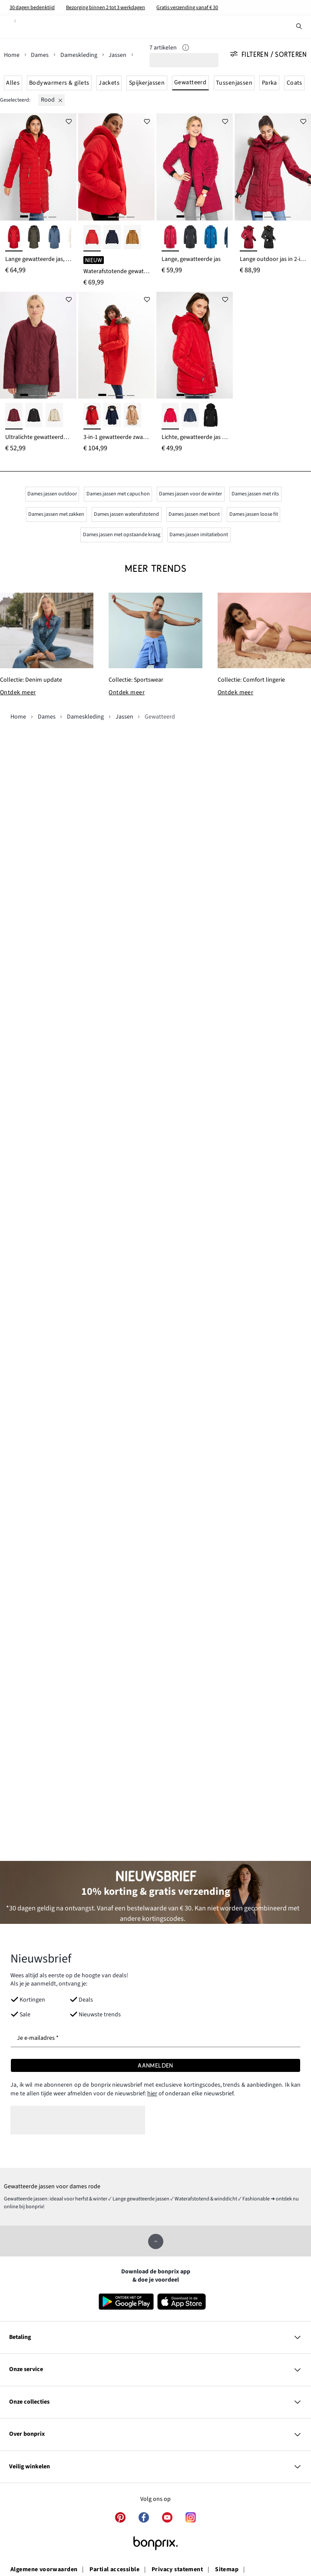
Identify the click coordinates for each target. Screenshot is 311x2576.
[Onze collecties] (155, 2402)
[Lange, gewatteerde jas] (194, 166)
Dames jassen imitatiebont (198, 534)
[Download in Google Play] (126, 2301)
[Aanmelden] (155, 2065)
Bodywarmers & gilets (59, 83)
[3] (43, 216)
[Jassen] (121, 55)
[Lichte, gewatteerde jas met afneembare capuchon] (194, 345)
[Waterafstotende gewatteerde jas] (116, 166)
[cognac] (132, 238)
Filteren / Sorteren (268, 55)
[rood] (51, 100)
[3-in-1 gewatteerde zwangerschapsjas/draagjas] (116, 345)
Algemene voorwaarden (43, 2569)
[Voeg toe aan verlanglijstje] (68, 121)
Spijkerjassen (147, 83)
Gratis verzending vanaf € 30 (187, 7)
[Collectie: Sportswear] (155, 630)
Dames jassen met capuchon (118, 494)
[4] (52, 216)
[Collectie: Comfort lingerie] (264, 630)
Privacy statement (177, 2569)
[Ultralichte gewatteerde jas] (38, 345)
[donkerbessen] (14, 416)
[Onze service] (155, 2370)
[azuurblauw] (210, 238)
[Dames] (43, 55)
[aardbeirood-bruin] (92, 416)
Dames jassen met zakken (56, 514)
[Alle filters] (270, 55)
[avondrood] (248, 238)
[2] (33, 216)
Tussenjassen (234, 83)
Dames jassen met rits (255, 494)
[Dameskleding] (82, 55)
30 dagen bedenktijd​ (32, 7)
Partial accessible (114, 2569)
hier (152, 2093)
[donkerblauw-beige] (112, 416)
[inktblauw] (112, 238)
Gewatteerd (190, 82)
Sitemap (226, 2569)
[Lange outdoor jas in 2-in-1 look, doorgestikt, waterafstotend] (273, 166)
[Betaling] (155, 2338)
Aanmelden (155, 2065)
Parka (269, 83)
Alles (13, 83)
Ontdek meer (18, 692)
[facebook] (143, 2517)
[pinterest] (120, 2517)
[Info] (185, 49)
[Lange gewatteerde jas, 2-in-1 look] (38, 166)
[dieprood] (14, 238)
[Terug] (15, 21)
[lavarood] (92, 238)
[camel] (132, 416)
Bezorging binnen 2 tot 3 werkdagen (105, 7)
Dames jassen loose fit (253, 514)
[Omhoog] (155, 2241)
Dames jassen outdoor (52, 494)
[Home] (15, 55)
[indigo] (54, 238)
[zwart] (190, 238)
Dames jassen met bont (194, 514)
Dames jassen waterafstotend (126, 514)
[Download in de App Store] (184, 2301)
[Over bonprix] (155, 2434)
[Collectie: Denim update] (46, 630)
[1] (24, 216)
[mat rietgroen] (54, 416)
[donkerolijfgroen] (34, 238)
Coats (294, 83)
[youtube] (167, 2517)
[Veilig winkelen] (155, 2467)
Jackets (109, 83)
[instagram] (191, 2517)
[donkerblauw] (190, 416)
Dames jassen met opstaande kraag (121, 534)
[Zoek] (299, 26)
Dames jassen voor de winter (190, 494)
